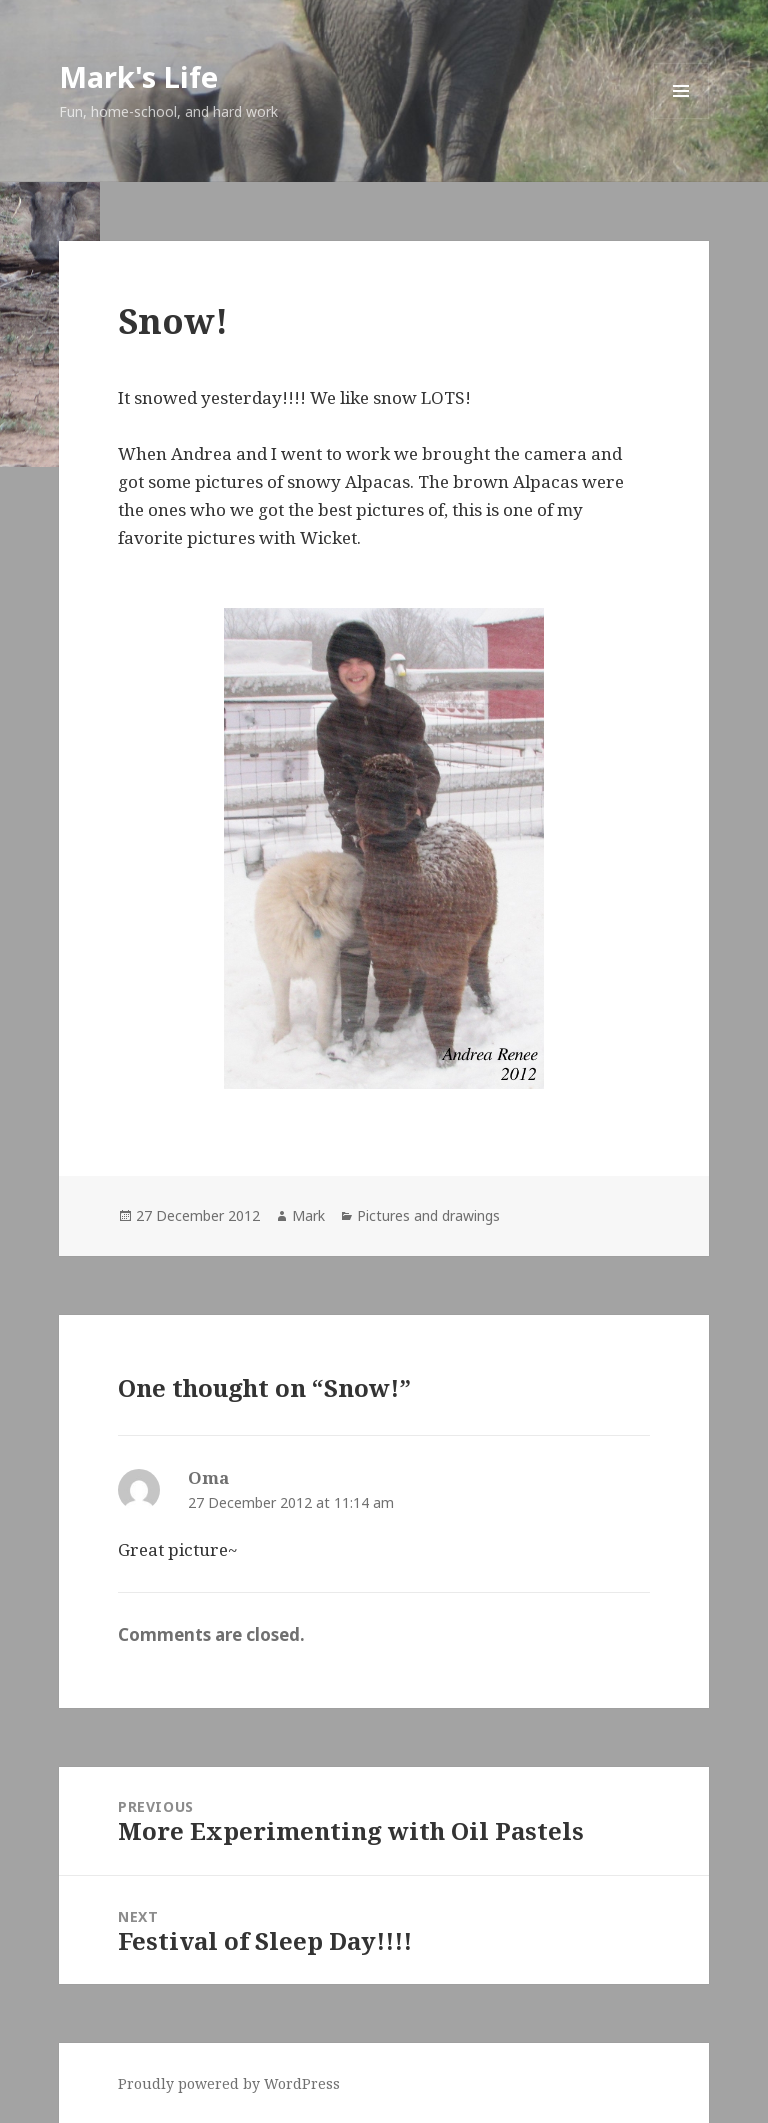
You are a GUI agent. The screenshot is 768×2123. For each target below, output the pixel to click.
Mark (308, 1215)
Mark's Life (138, 76)
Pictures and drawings (428, 1215)
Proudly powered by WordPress (229, 2083)
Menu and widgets (681, 118)
